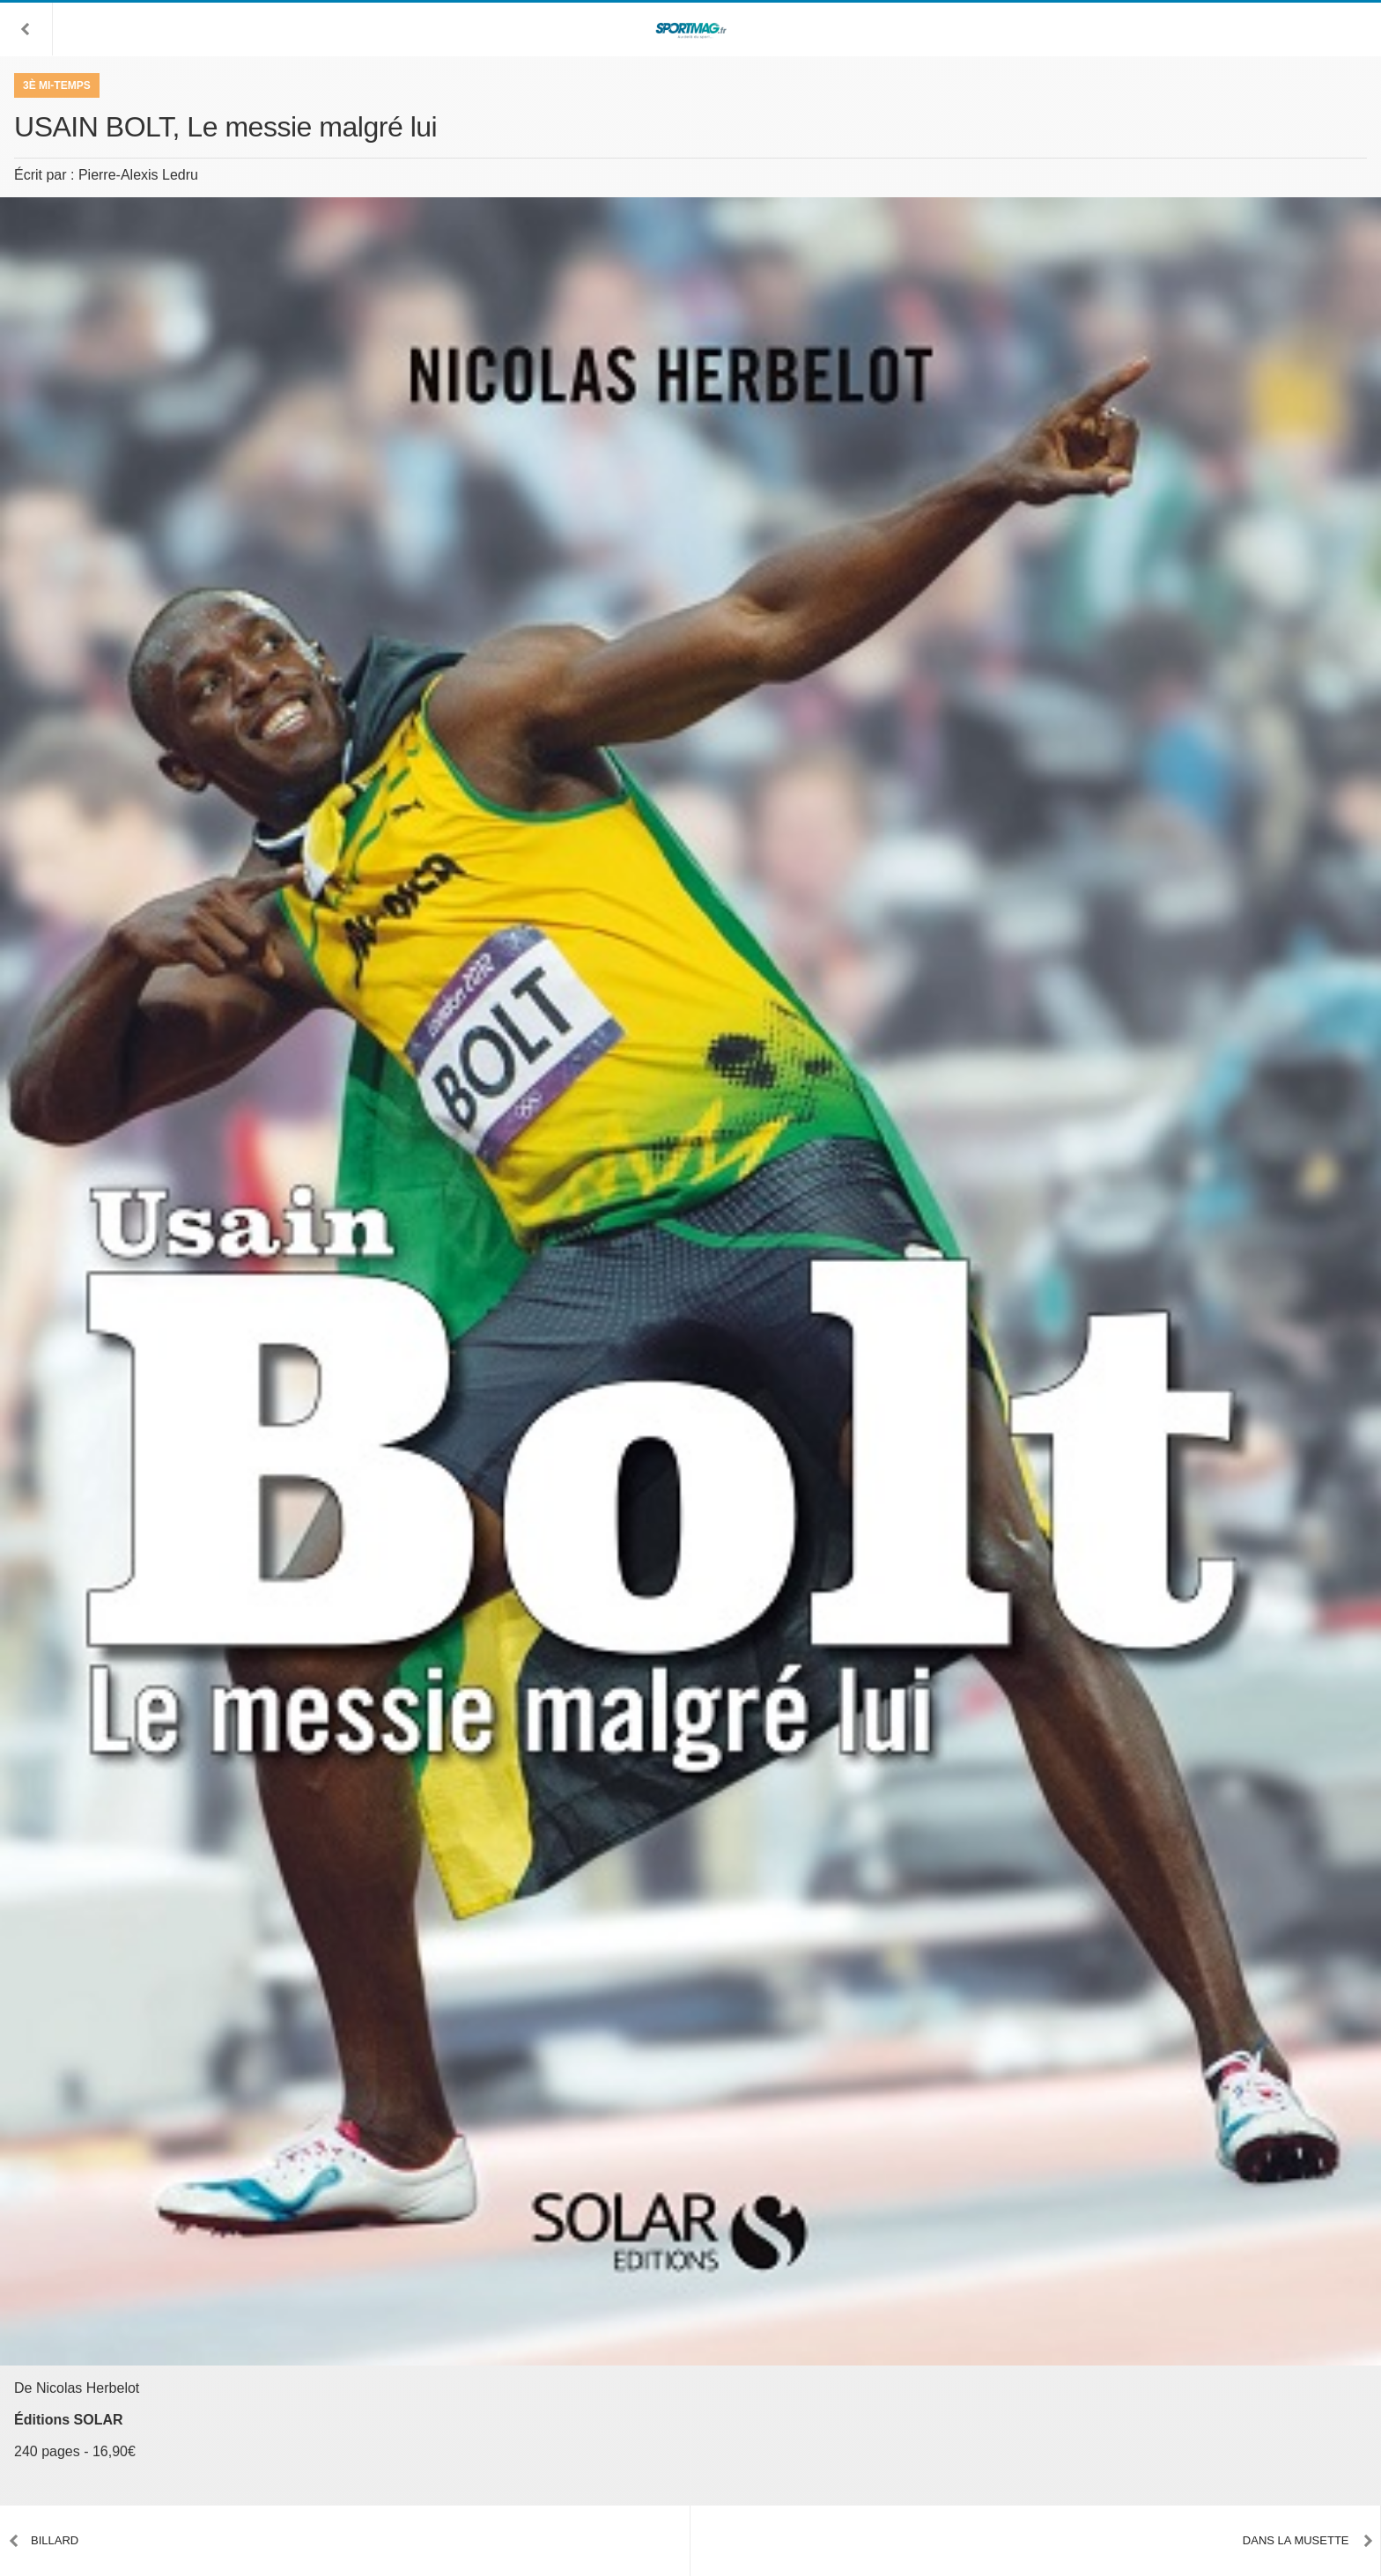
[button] (26, 29)
